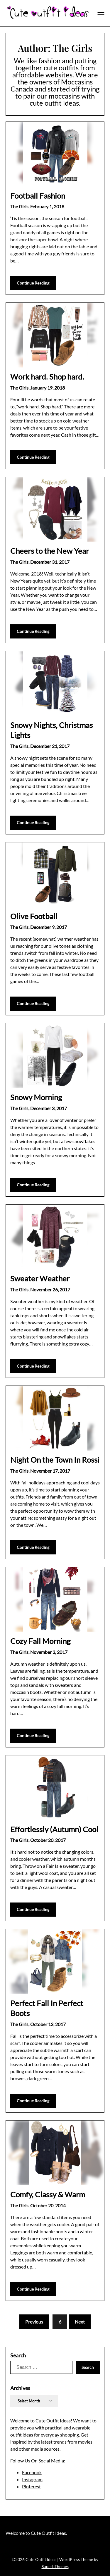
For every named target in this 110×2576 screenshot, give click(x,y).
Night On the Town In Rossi (54, 1459)
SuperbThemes (55, 2566)
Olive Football (33, 916)
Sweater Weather (40, 1278)
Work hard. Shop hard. (47, 376)
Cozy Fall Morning (40, 1641)
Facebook (32, 2472)
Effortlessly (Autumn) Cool (54, 1829)
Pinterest (31, 2486)
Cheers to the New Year (49, 551)
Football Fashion (37, 195)
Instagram (32, 2479)
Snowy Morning (36, 1097)
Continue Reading (33, 282)
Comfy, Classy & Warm (47, 2194)
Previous (34, 2321)
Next (80, 2321)
